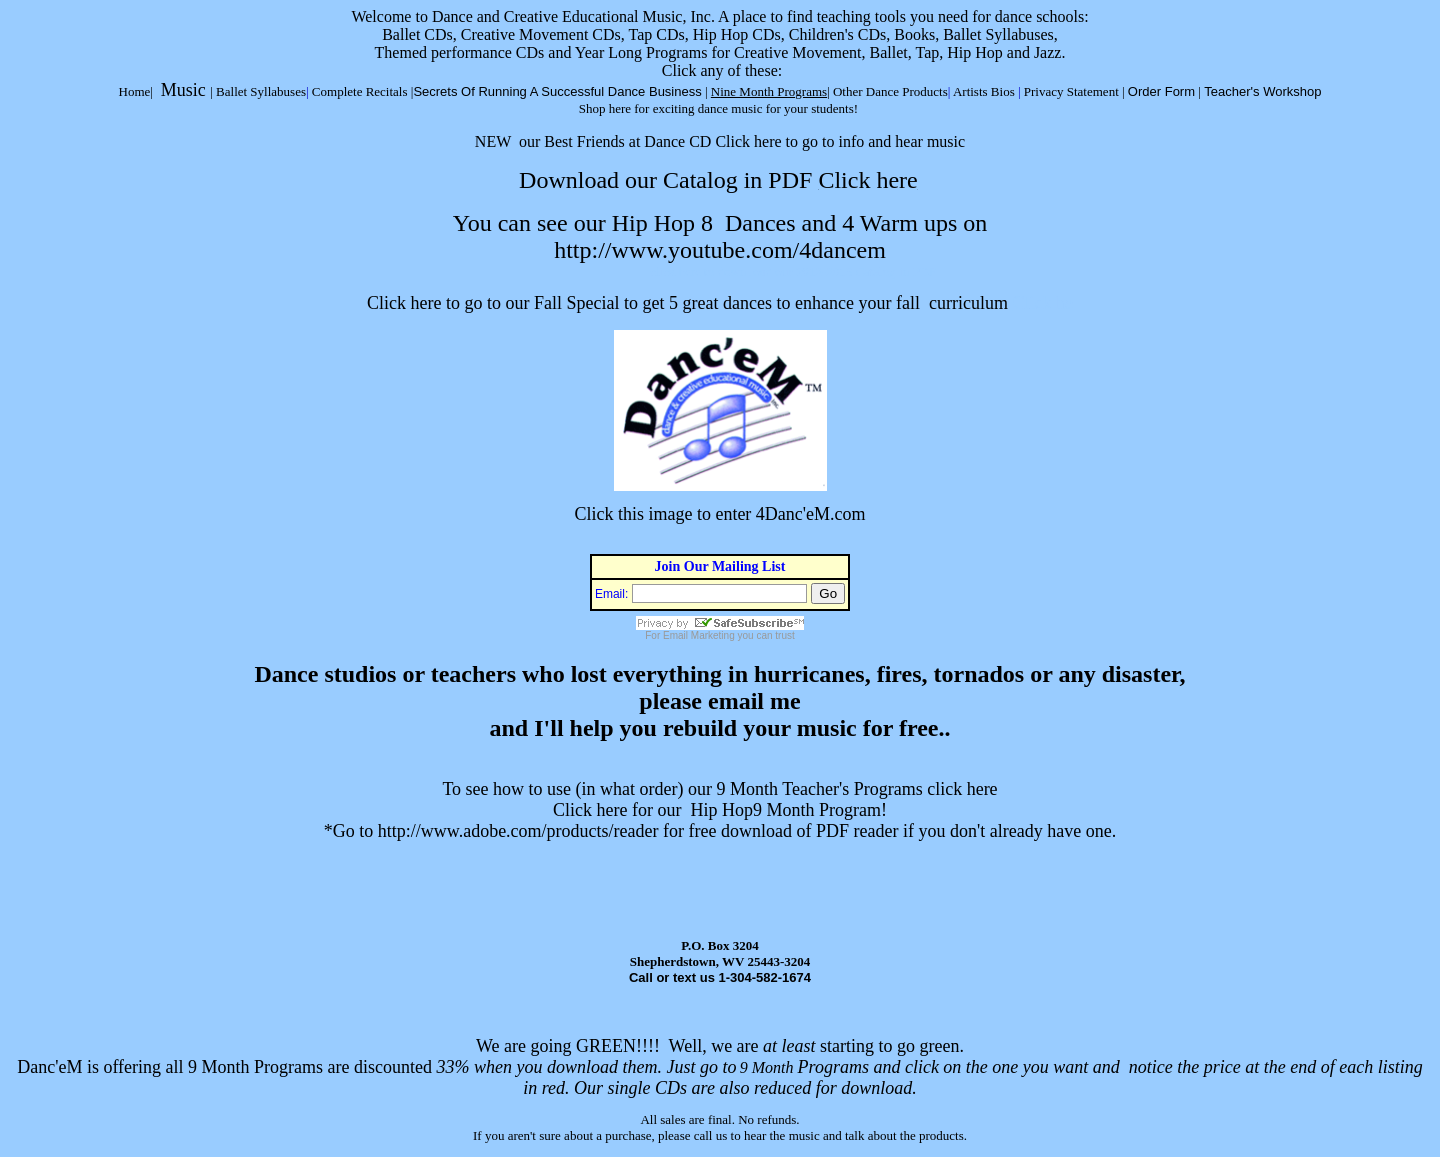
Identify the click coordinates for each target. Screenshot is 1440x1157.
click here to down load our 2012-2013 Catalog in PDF (793, 271)
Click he (1042, 303)
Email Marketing (699, 635)
